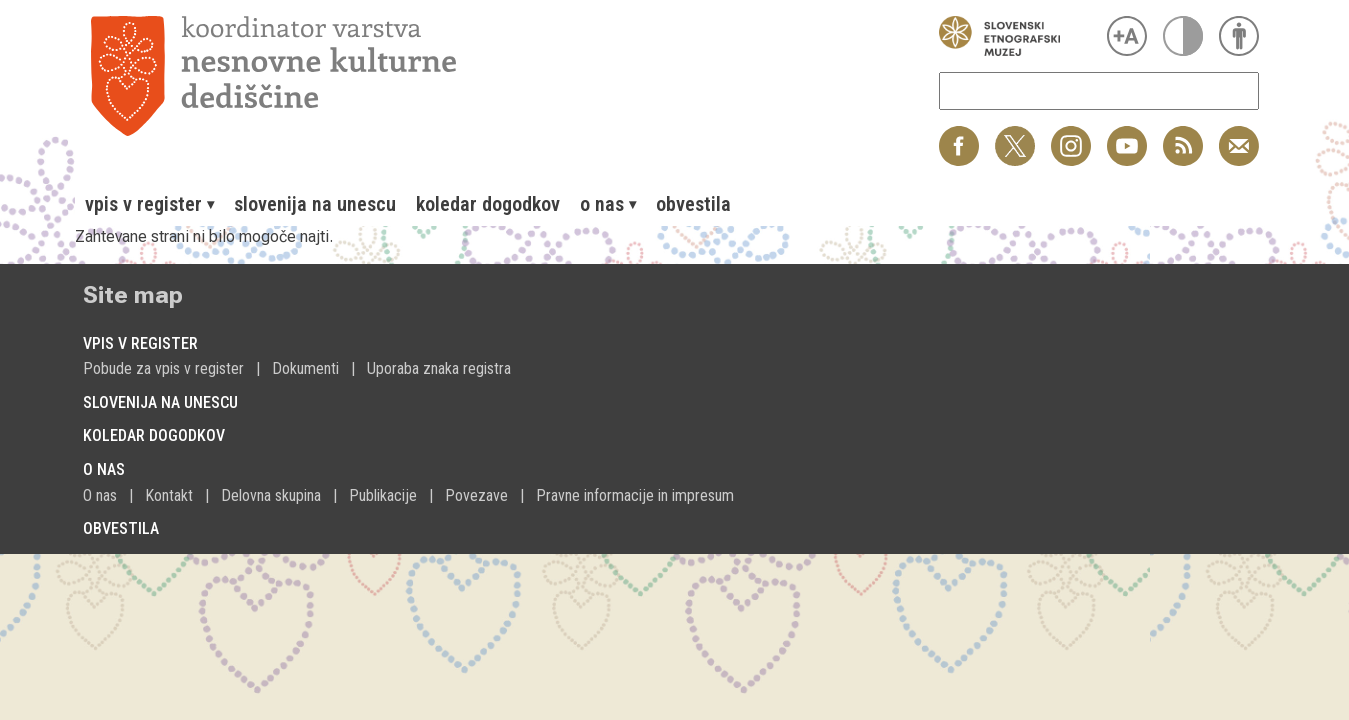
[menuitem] (149, 204)
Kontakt (169, 495)
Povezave (476, 495)
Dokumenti (305, 368)
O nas (100, 495)
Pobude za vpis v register (163, 368)
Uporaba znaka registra (439, 368)
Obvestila (693, 204)
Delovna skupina (271, 495)
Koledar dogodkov (488, 204)
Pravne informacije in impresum (635, 495)
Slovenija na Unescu (315, 204)
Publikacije (383, 495)
